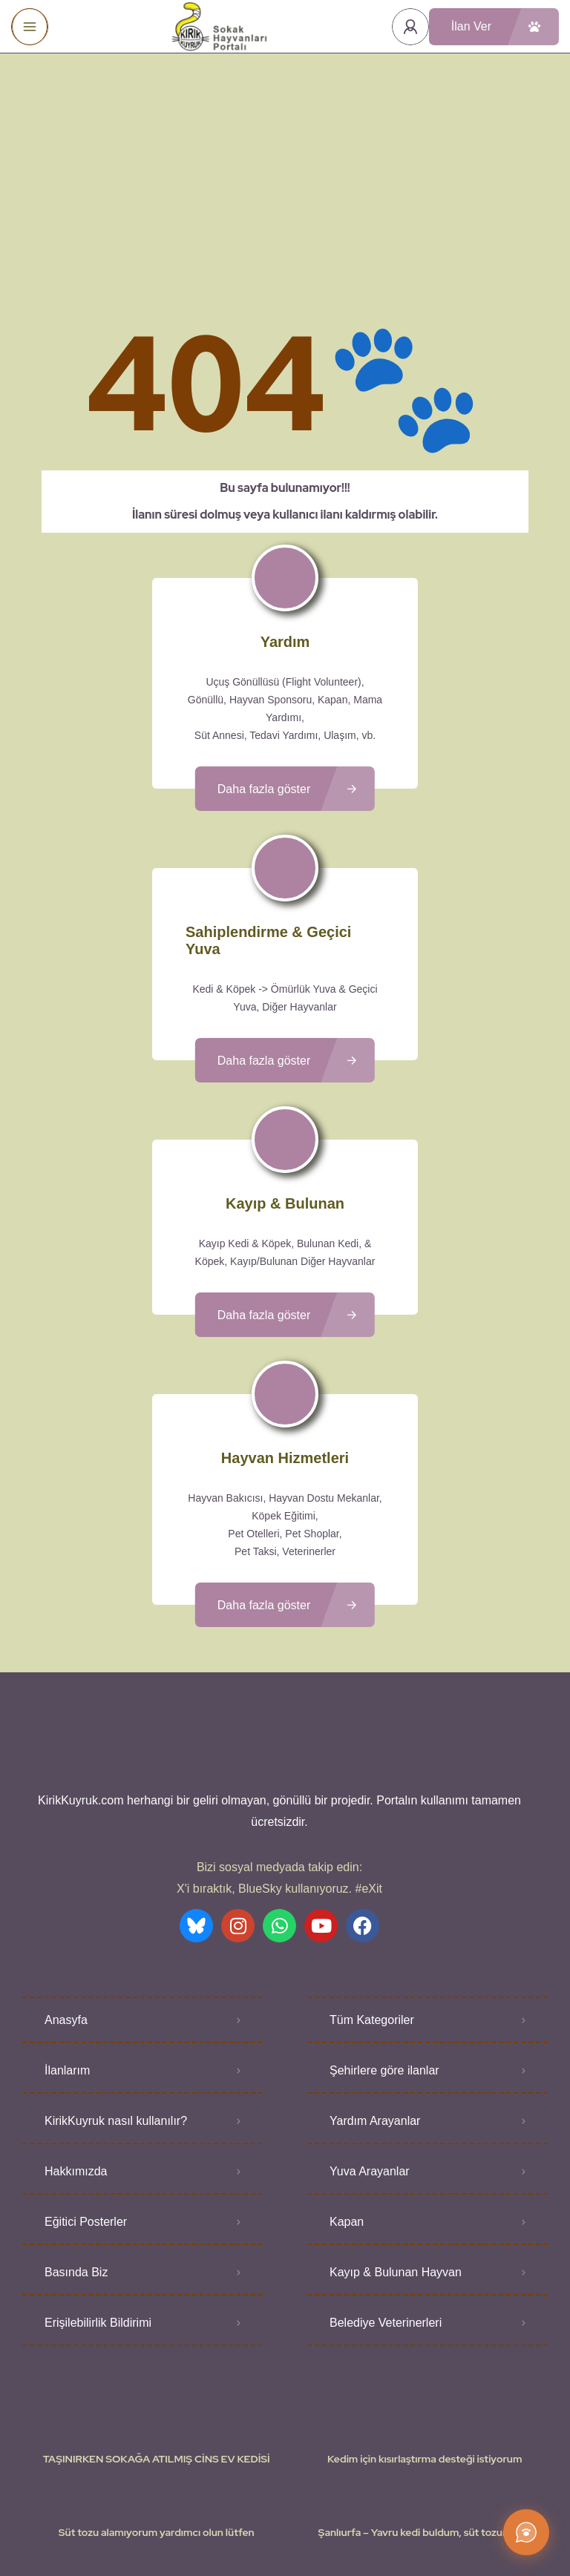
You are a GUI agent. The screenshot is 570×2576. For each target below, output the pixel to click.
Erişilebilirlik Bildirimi (98, 2218)
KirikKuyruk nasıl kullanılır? (116, 2017)
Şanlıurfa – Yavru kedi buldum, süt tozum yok (424, 2428)
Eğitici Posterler (86, 2118)
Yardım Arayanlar (375, 2017)
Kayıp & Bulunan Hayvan (396, 2168)
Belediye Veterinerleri (386, 2218)
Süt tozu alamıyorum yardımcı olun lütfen (157, 2428)
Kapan (347, 2118)
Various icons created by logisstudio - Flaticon (285, 2538)
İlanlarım (67, 1966)
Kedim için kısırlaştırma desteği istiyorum (424, 2355)
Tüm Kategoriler (372, 1916)
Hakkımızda (76, 2067)
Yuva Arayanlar (370, 2067)
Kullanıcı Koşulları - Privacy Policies (244, 2520)
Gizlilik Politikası (372, 2520)
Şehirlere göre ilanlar (384, 1966)
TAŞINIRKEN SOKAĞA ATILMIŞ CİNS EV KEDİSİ (156, 2355)
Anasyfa (66, 1916)
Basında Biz (76, 2168)
